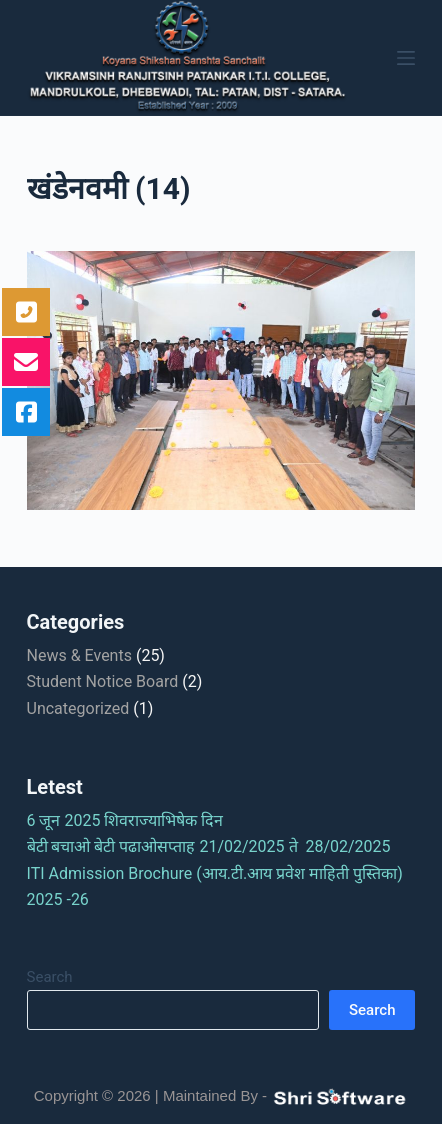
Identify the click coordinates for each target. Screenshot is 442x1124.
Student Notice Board (103, 681)
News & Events (79, 655)
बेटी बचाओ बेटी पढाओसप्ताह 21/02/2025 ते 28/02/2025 (215, 846)
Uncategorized (78, 708)
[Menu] (406, 58)
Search (50, 977)
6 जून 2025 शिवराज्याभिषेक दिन (131, 820)
